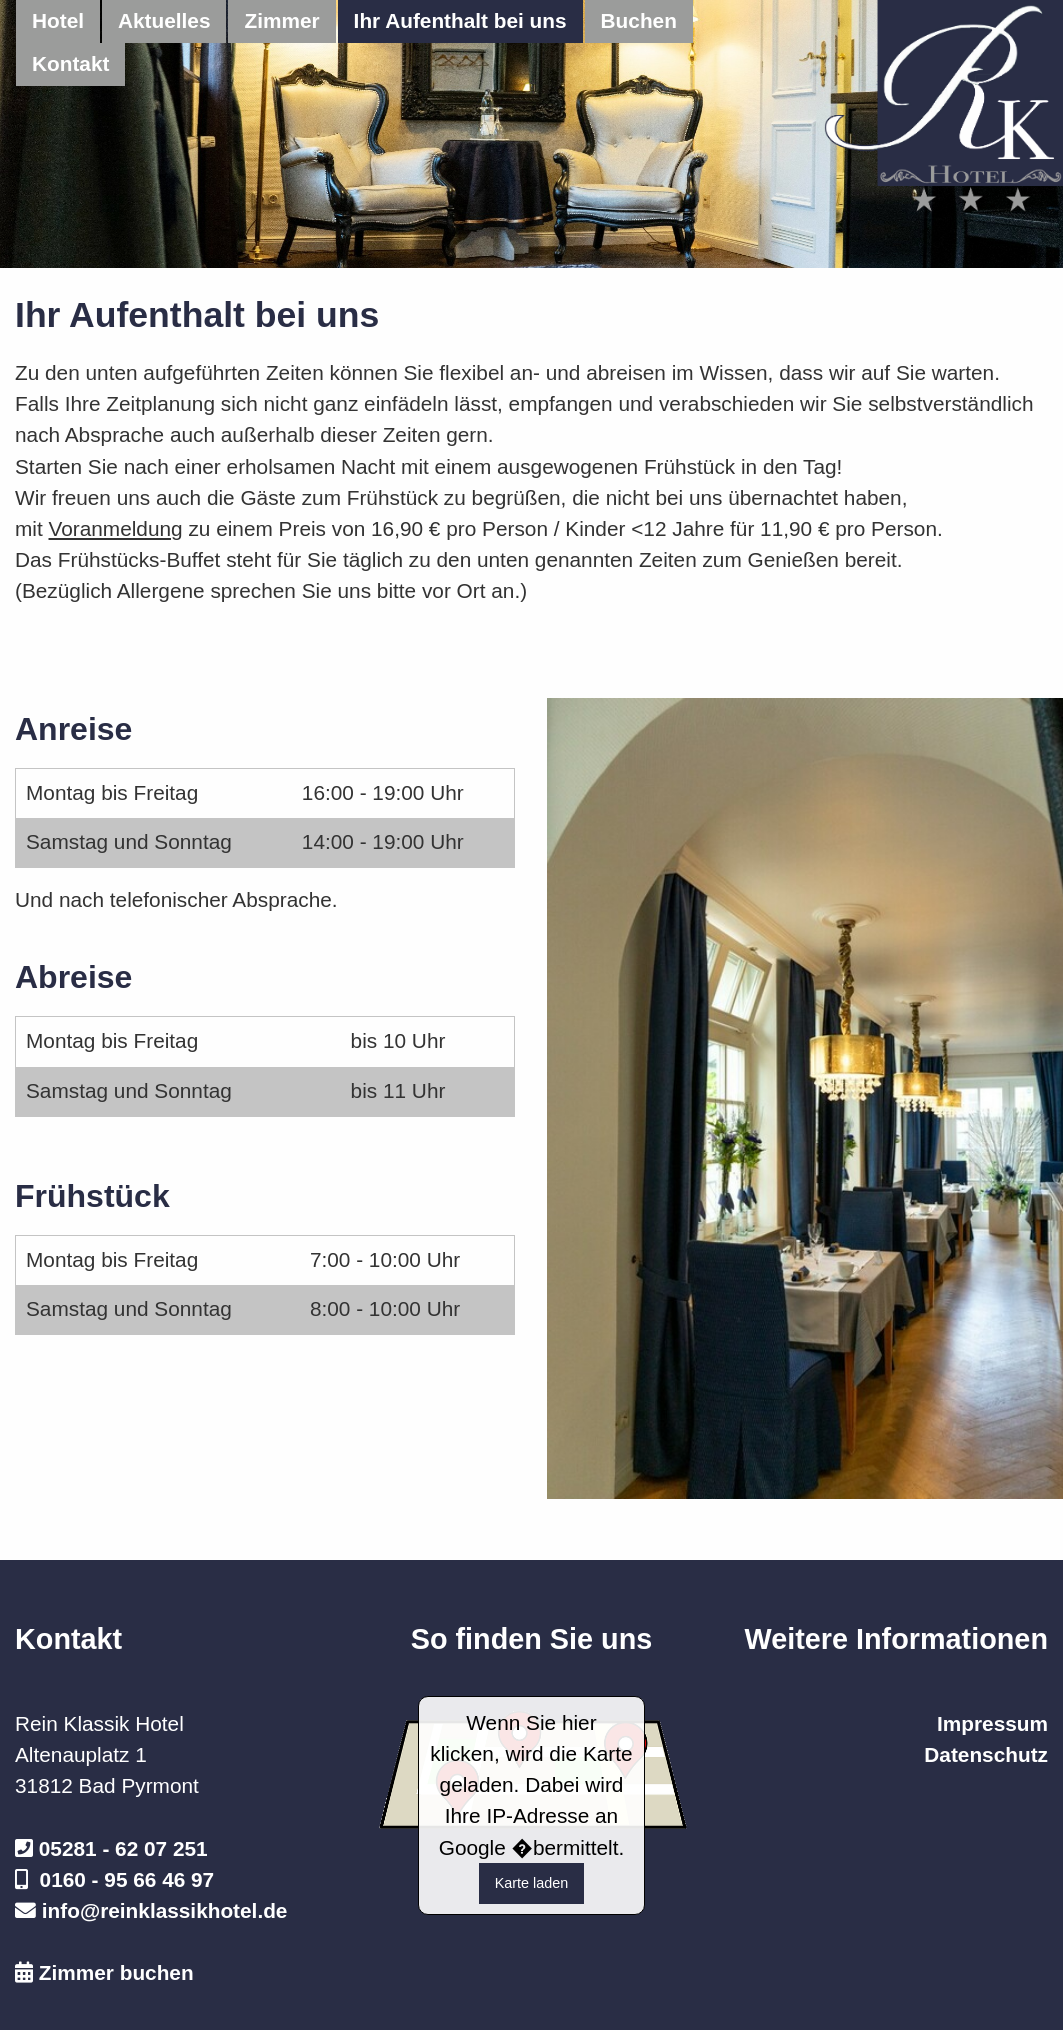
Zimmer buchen (116, 1972)
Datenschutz (986, 1754)
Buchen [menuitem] (639, 20)
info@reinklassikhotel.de (165, 1910)
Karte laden (532, 1883)
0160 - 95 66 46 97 (127, 1879)
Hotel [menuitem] (58, 20)
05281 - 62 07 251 (123, 1848)
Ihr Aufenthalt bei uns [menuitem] (460, 20)
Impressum (992, 1723)
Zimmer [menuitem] (281, 20)
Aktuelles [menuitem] (164, 20)
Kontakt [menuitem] (70, 63)
